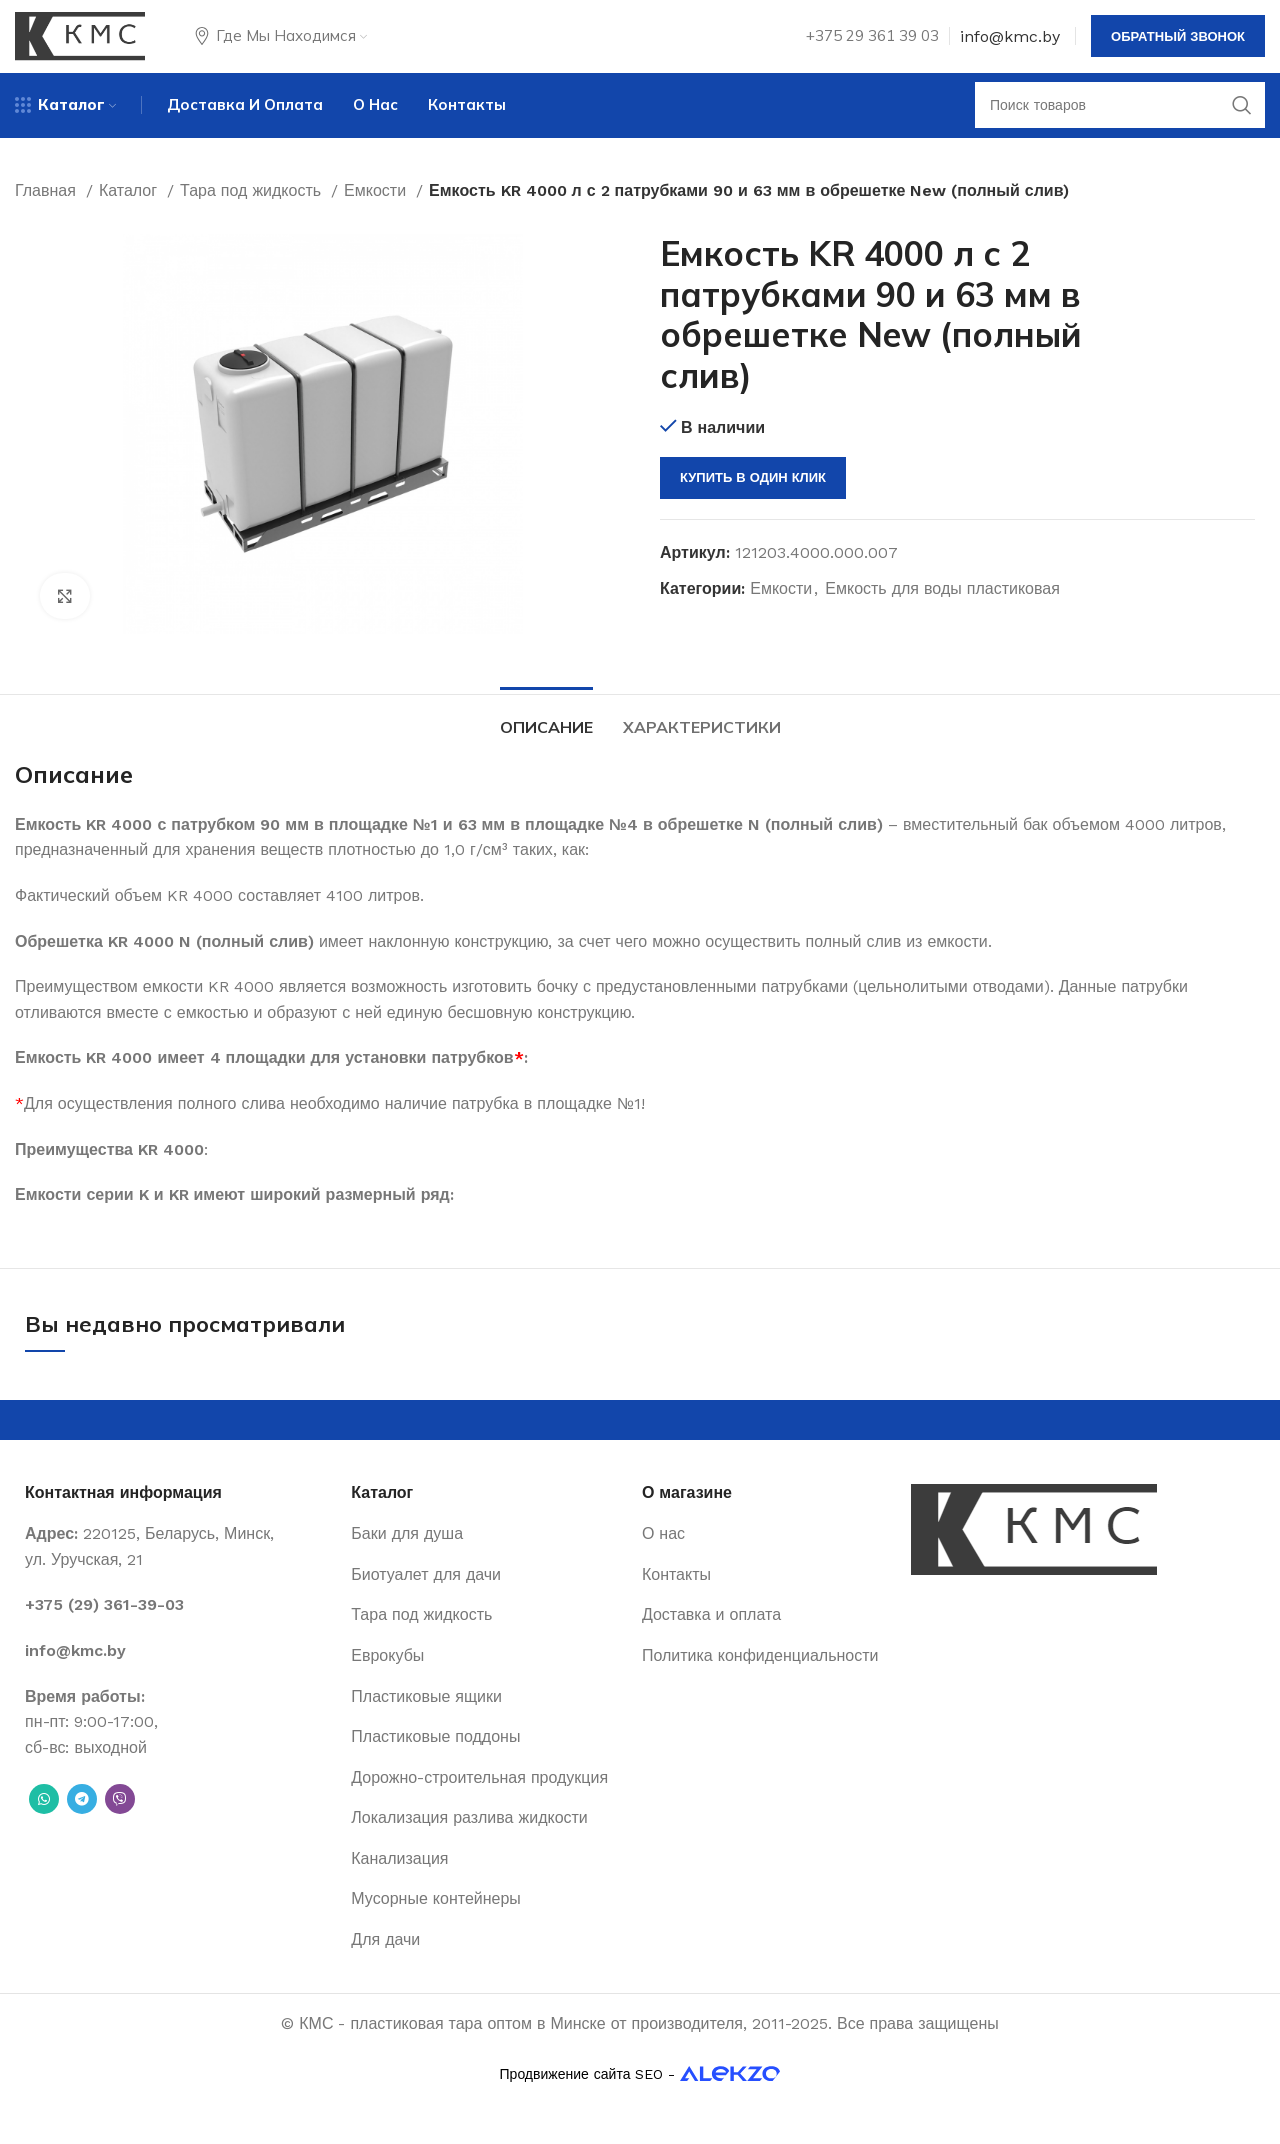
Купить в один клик (753, 499)
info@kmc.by (1010, 44)
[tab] (546, 746)
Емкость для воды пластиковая (942, 610)
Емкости (377, 212)
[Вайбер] (120, 1828)
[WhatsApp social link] (44, 1828)
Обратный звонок (1178, 44)
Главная (48, 212)
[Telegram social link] (82, 1828)
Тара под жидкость (253, 212)
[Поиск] (1120, 125)
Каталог (130, 212)
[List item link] (178, 1634)
